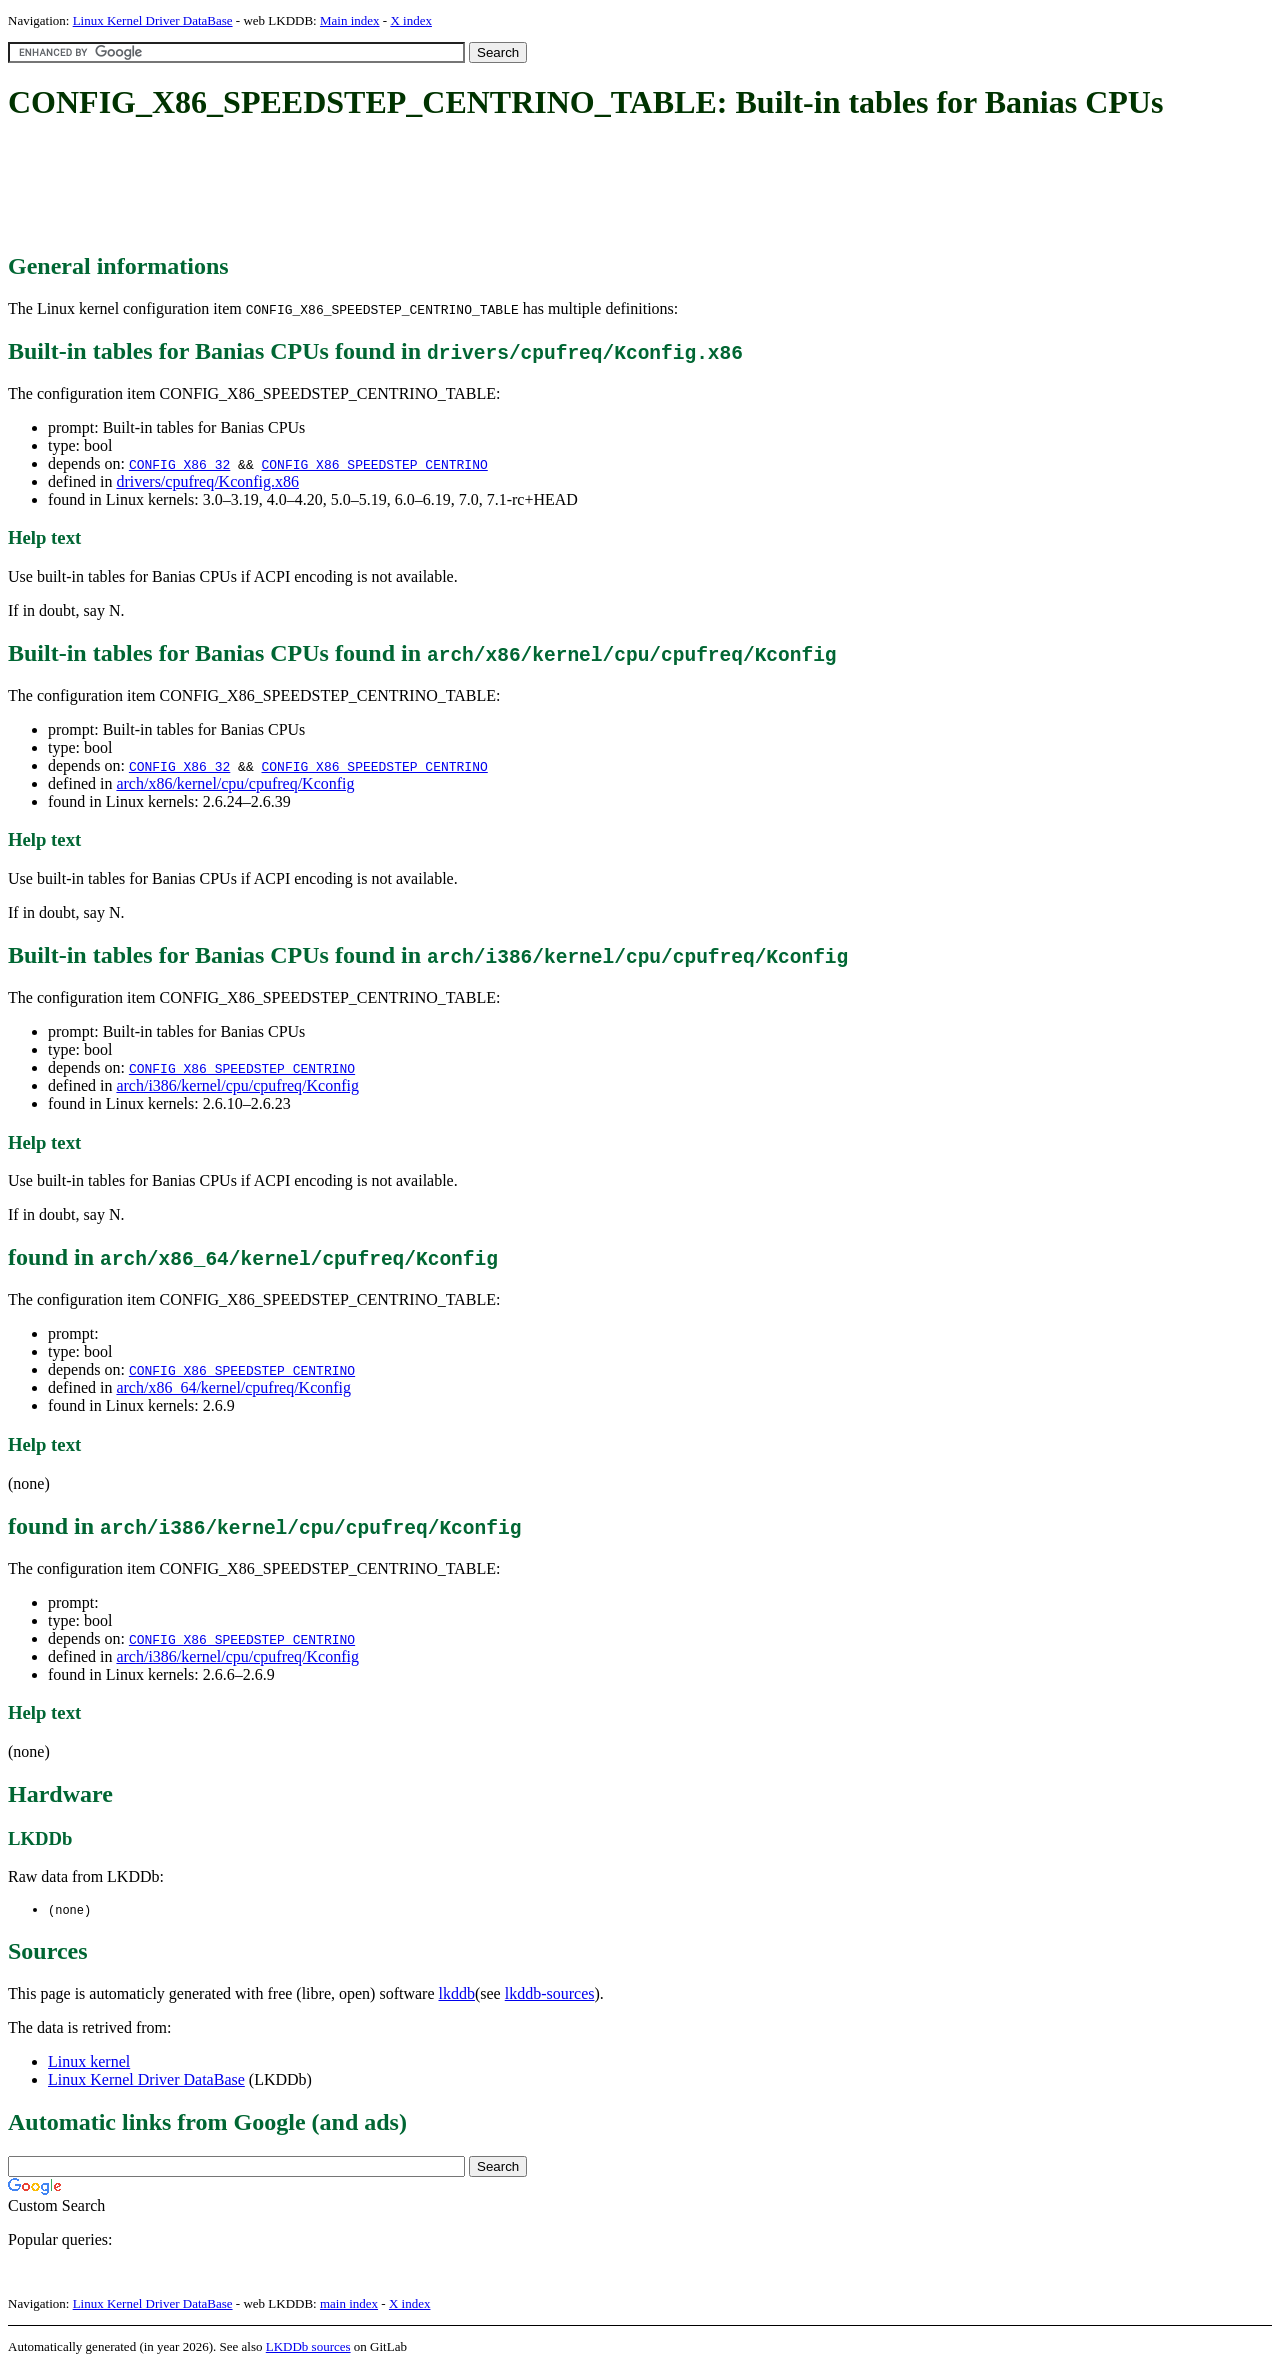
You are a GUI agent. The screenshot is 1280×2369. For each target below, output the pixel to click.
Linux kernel (89, 2062)
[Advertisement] (372, 188)
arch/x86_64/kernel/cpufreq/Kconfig (233, 1387)
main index (349, 2304)
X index (411, 20)
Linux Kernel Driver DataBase (153, 20)
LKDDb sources (308, 2347)
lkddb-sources (550, 1994)
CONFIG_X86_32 (179, 464)
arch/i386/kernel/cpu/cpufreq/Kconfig (237, 1085)
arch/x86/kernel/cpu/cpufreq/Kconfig (235, 783)
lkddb (457, 1994)
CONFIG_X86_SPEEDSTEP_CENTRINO (374, 464)
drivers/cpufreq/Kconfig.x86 (207, 481)
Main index (350, 20)
